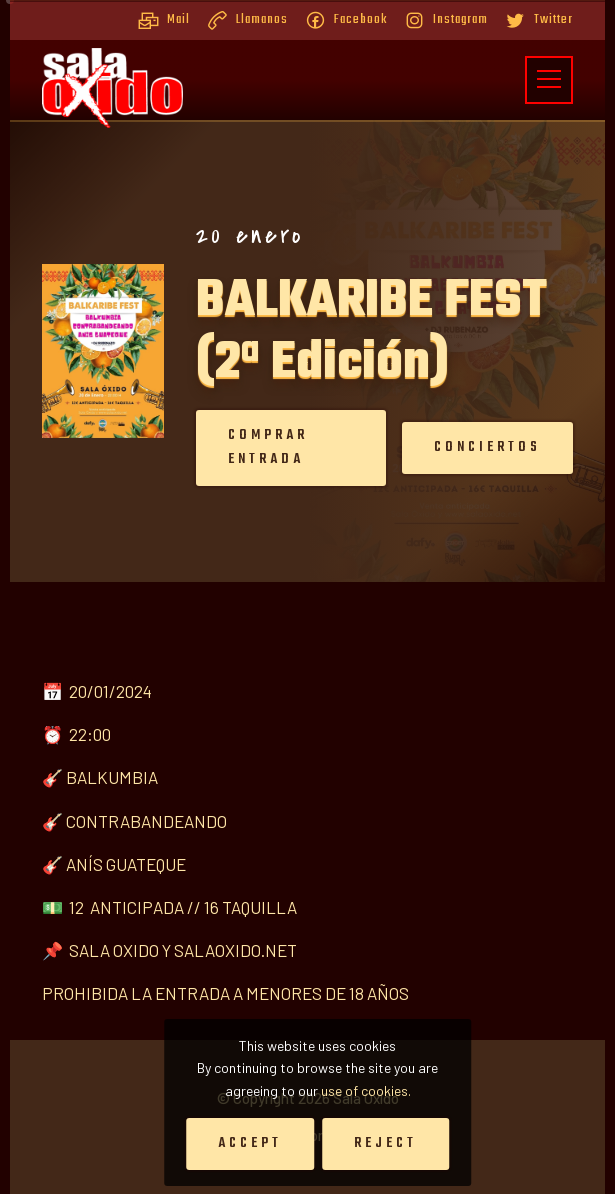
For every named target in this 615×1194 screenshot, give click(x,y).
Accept (250, 1143)
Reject (385, 1143)
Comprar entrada (244, 447)
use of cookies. (366, 1090)
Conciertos (463, 447)
